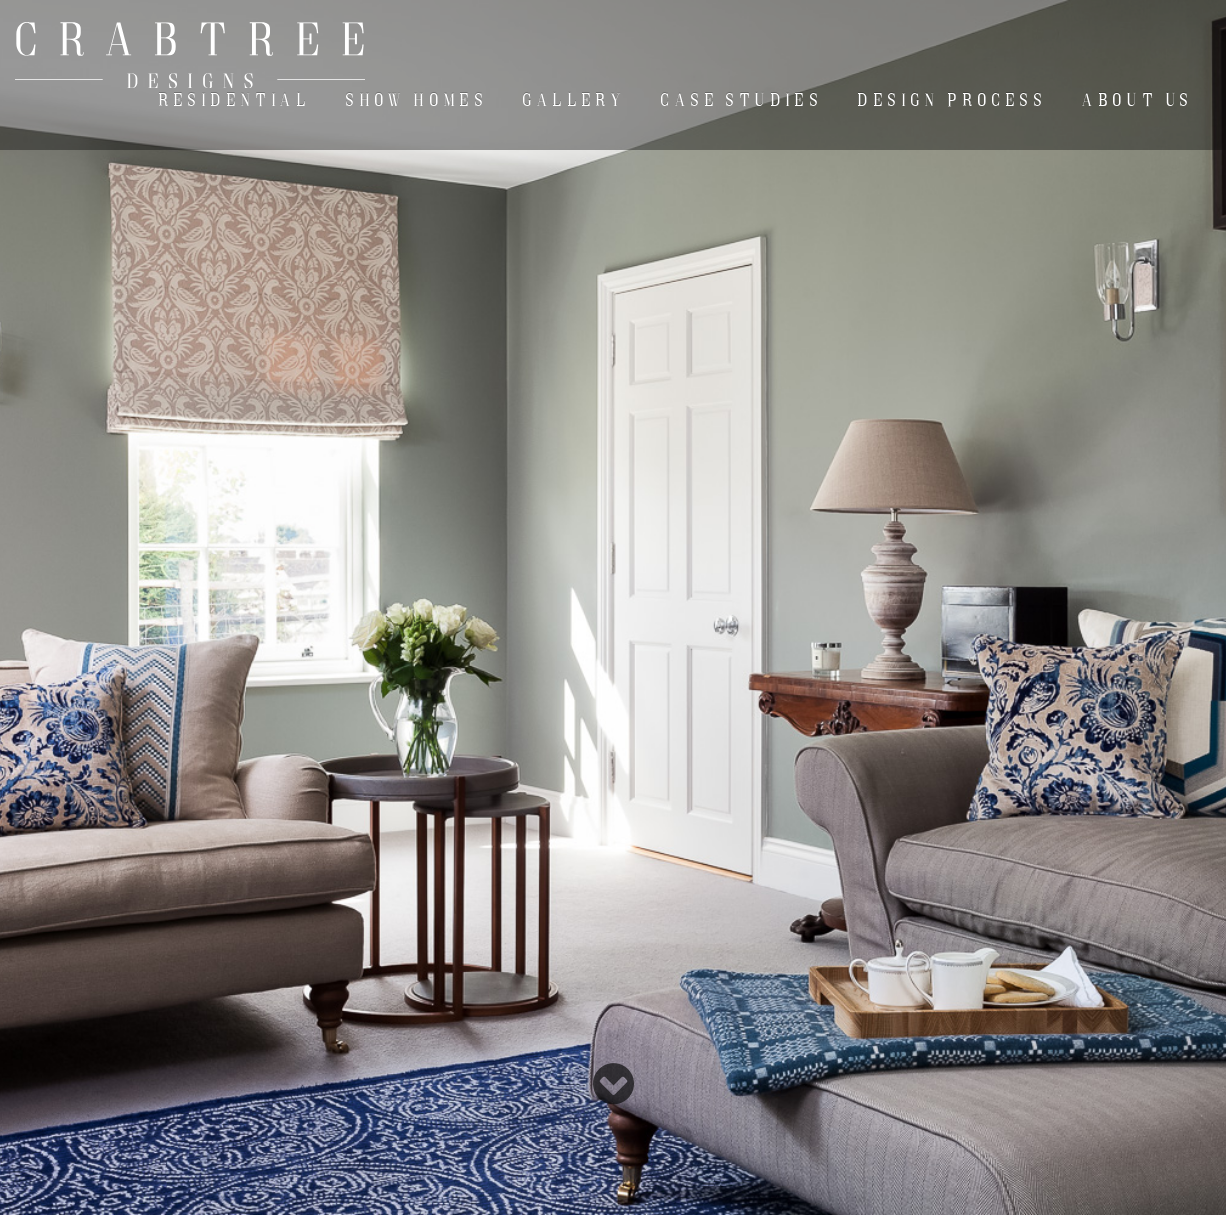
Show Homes (417, 100)
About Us (1137, 100)
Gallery (574, 100)
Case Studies (742, 100)
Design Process (952, 100)
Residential (235, 100)
